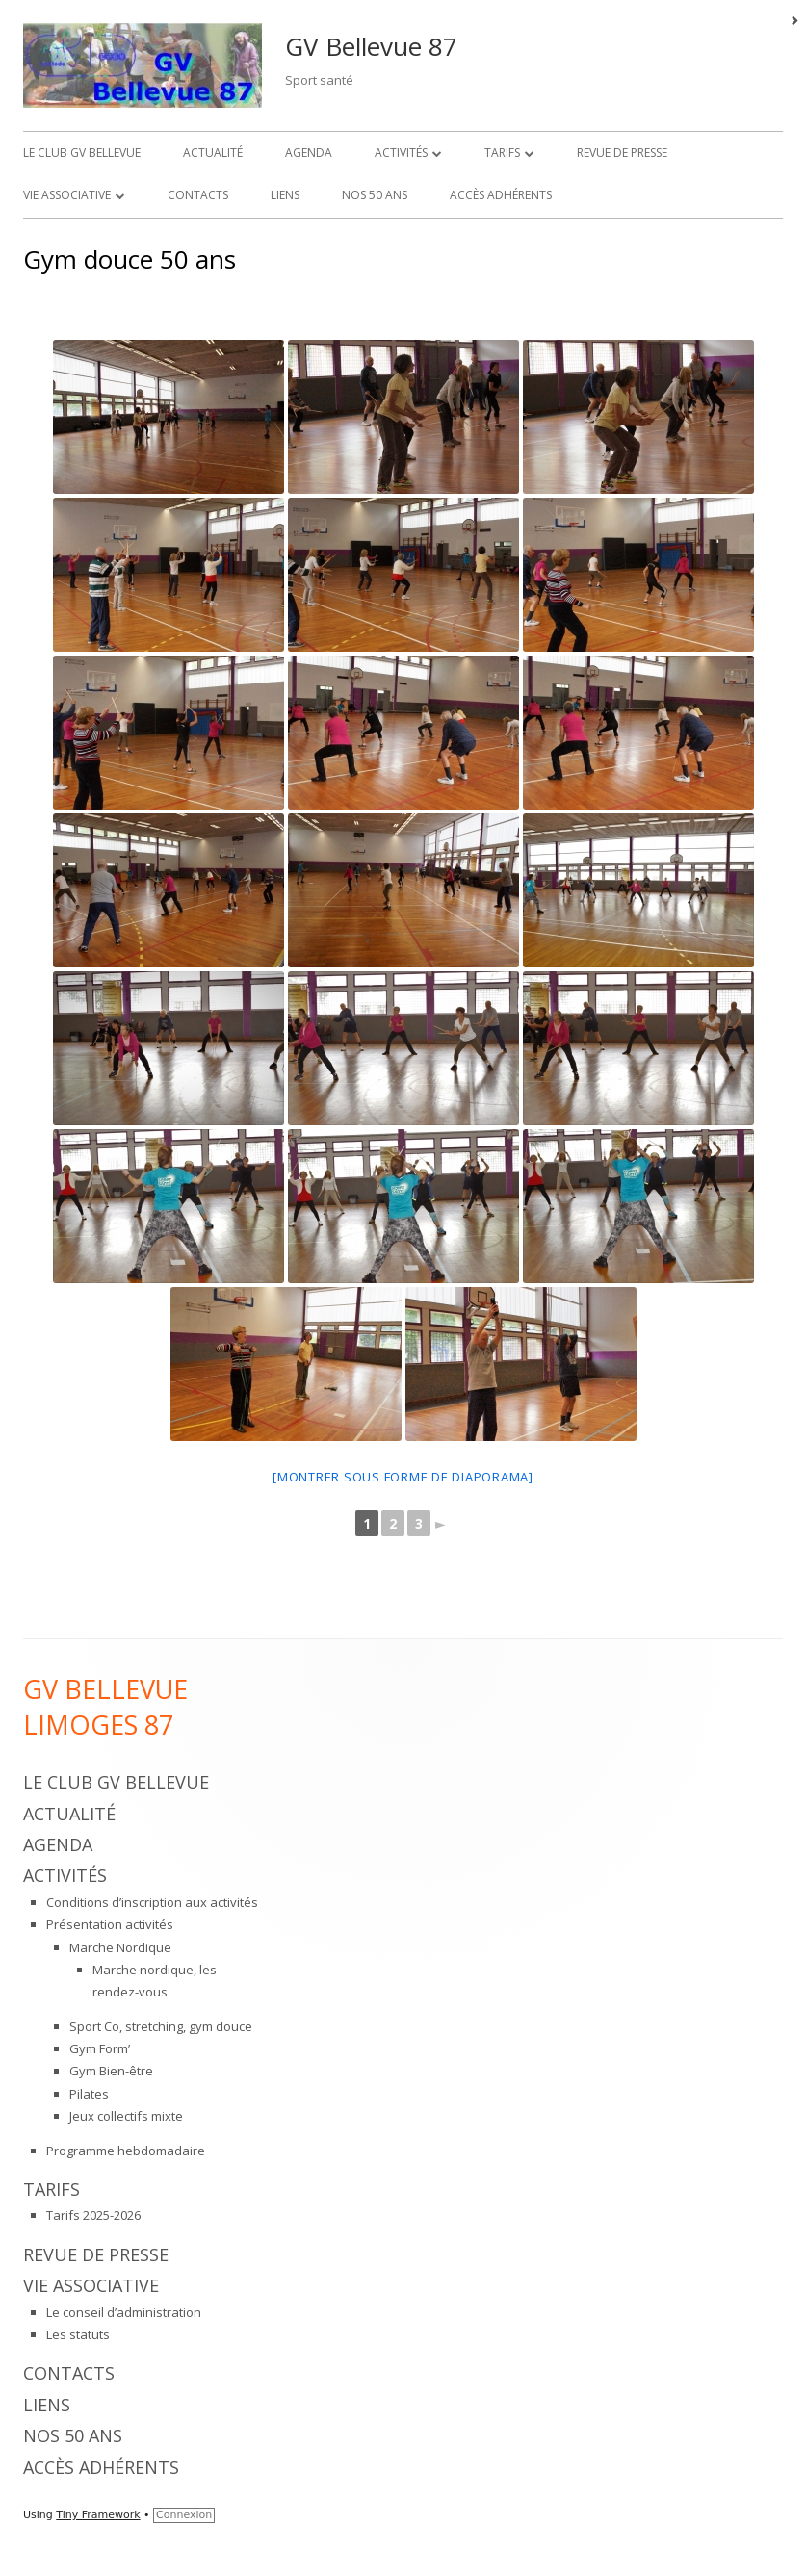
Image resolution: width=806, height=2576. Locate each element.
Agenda (308, 152)
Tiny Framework (98, 2515)
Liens (285, 195)
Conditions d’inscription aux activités (152, 1902)
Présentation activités (109, 1924)
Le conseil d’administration (123, 2312)
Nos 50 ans (374, 195)
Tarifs (502, 152)
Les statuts (78, 2334)
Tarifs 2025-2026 (93, 2215)
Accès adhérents (501, 195)
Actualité (213, 152)
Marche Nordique (120, 1947)
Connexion (184, 2515)
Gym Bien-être (111, 2070)
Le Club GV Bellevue (82, 152)
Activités (401, 152)
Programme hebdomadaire (125, 2150)
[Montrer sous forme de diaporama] (403, 1476)
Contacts (198, 195)
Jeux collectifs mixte (126, 2116)
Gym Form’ (99, 2048)
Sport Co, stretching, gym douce (160, 2026)
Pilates (89, 2093)
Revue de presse (622, 152)
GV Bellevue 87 (371, 46)
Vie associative (67, 195)
